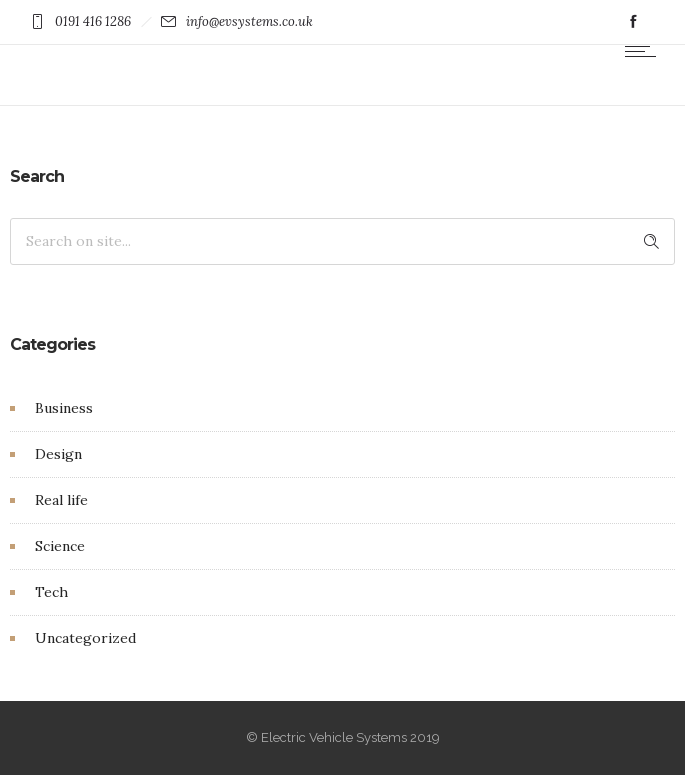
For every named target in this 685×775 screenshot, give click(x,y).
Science (60, 546)
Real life (61, 500)
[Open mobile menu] (645, 51)
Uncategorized (85, 638)
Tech (51, 592)
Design (58, 454)
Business (64, 408)
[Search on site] (342, 241)
